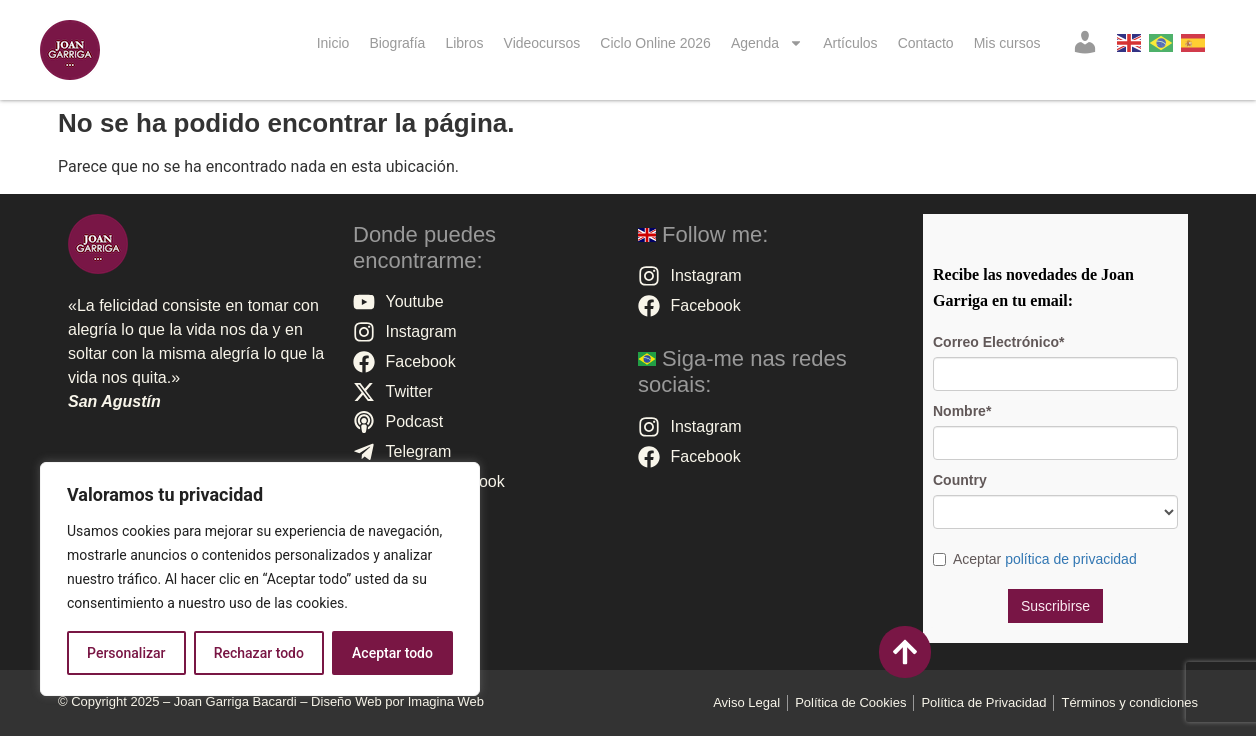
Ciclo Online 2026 (655, 43)
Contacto (926, 43)
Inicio (333, 43)
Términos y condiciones (1129, 702)
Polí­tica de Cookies (850, 702)
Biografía (397, 43)
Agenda (767, 43)
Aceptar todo (392, 653)
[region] (260, 579)
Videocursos (542, 43)
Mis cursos (1007, 43)
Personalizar (126, 653)
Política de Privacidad (983, 702)
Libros (464, 43)
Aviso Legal (746, 702)
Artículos (850, 43)
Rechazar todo (259, 653)
